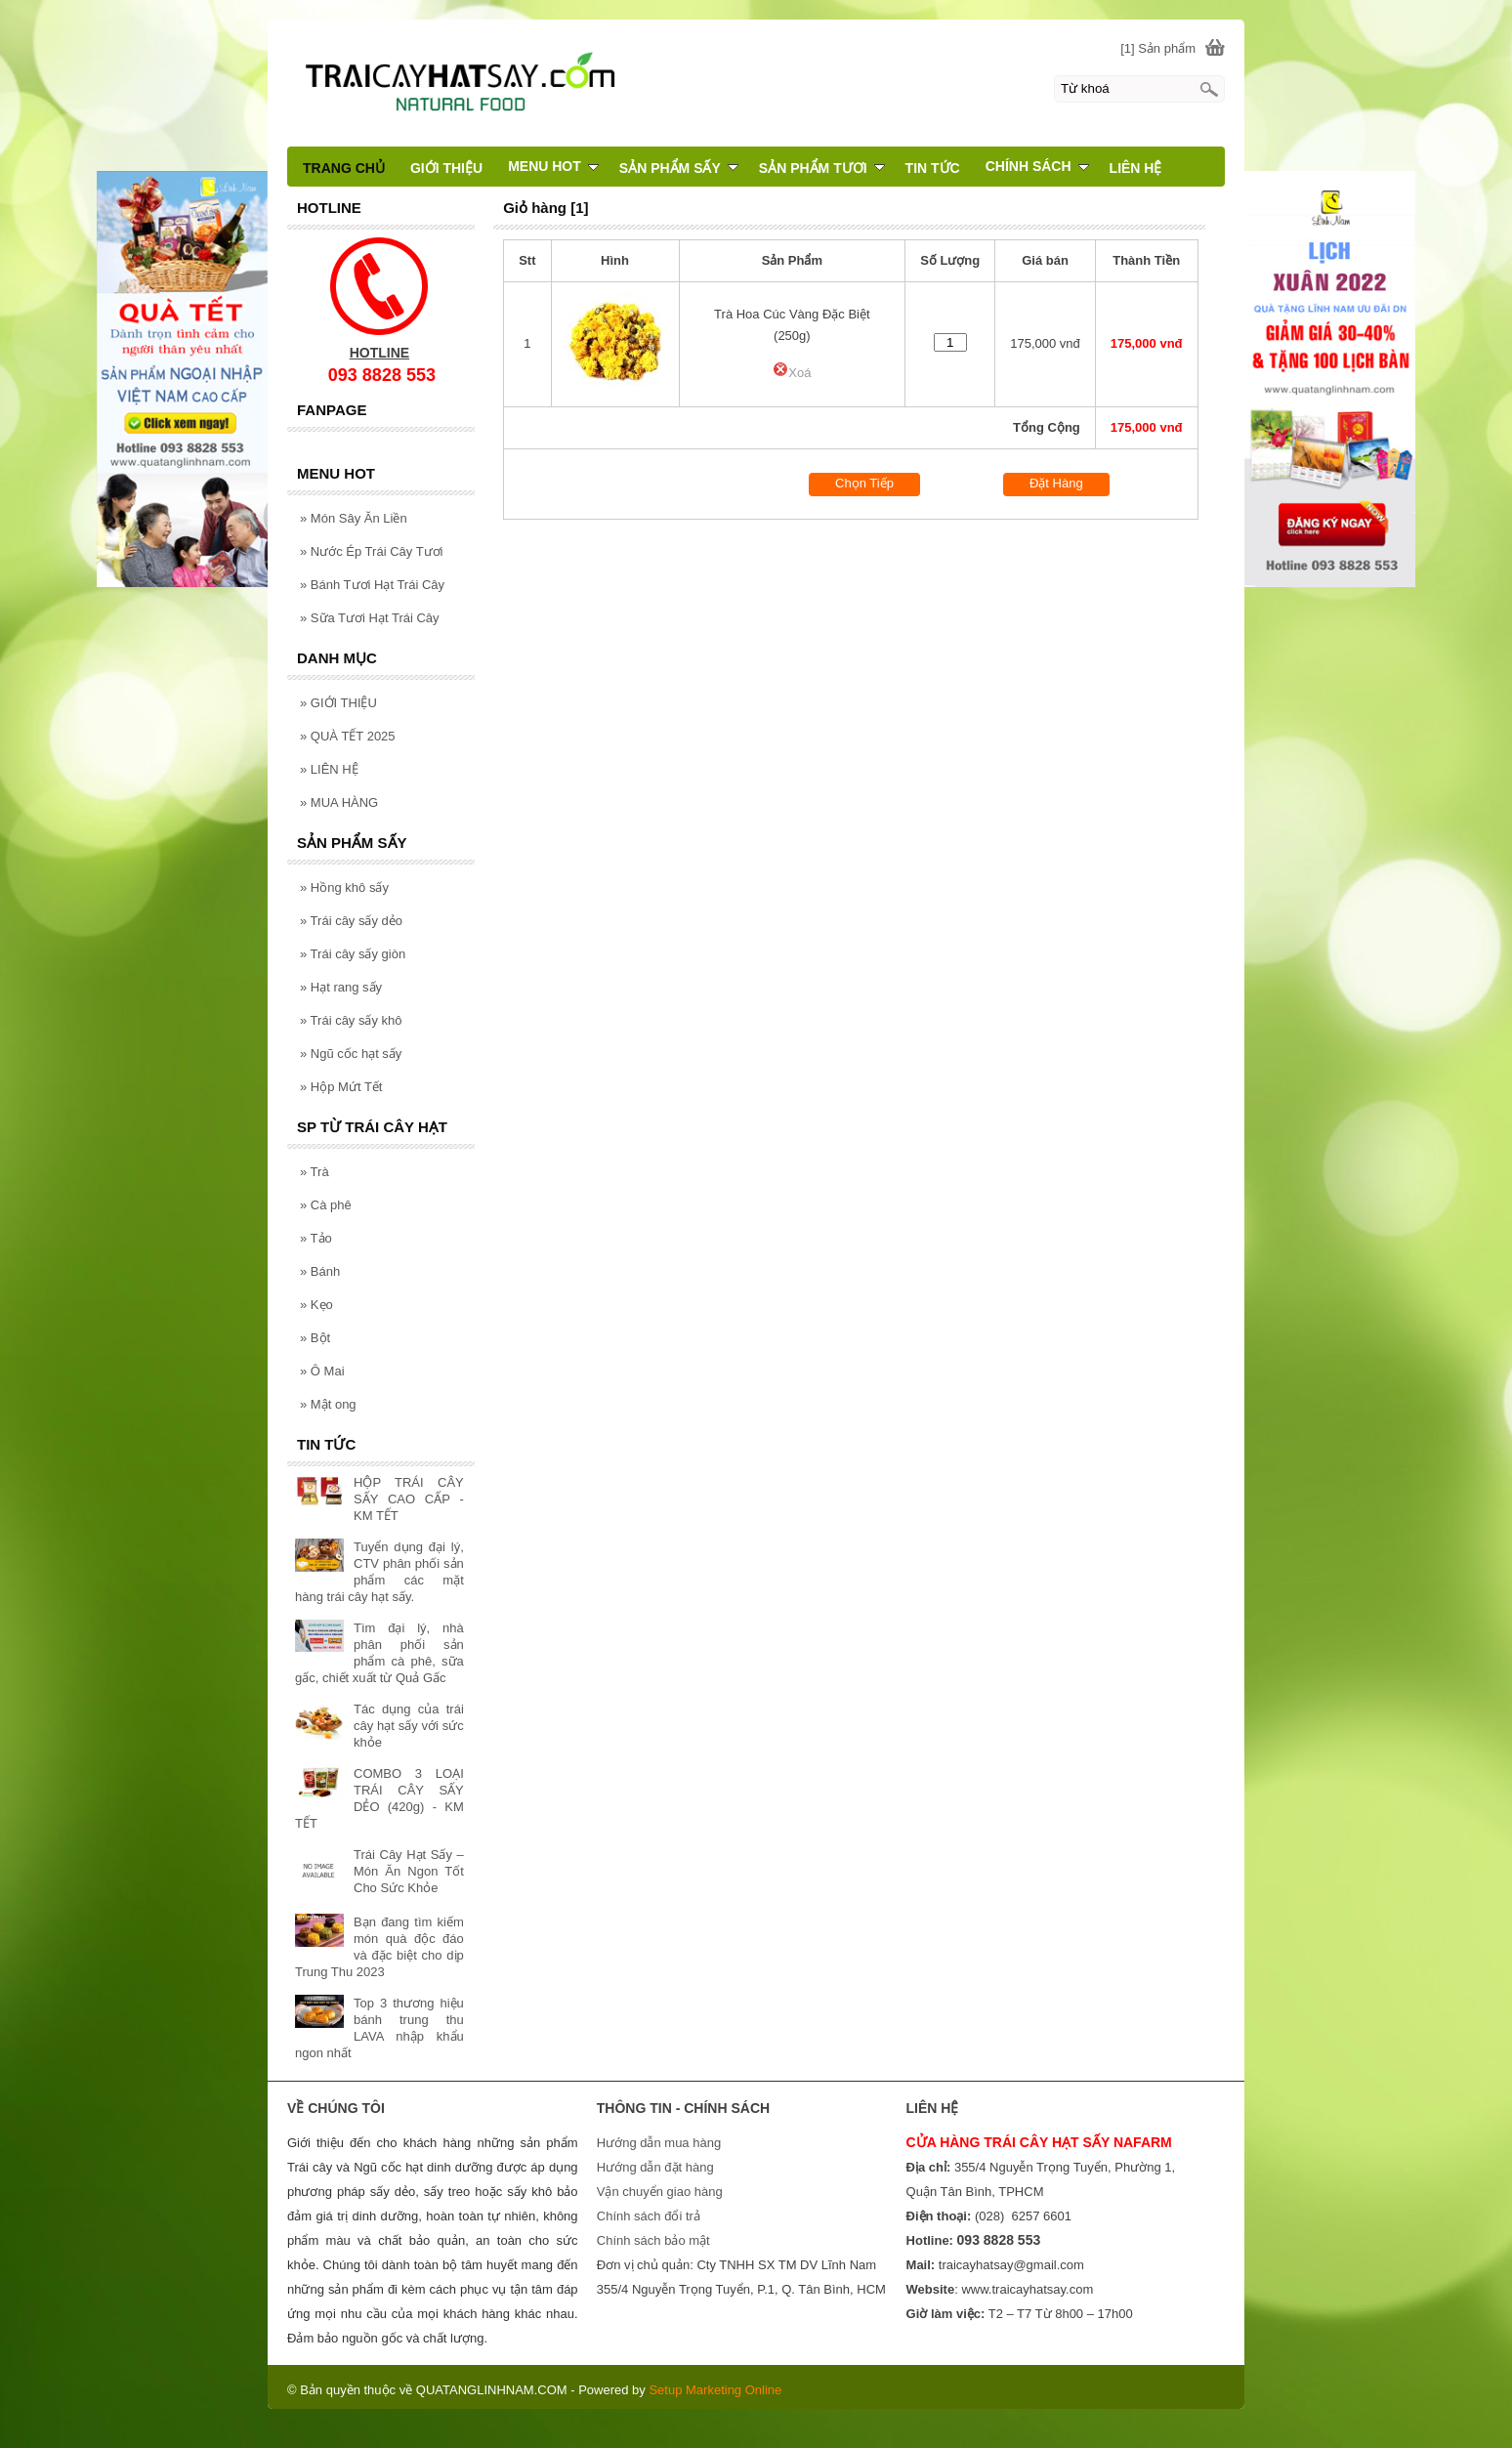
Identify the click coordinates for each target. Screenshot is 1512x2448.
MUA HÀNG (339, 802)
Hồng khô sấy (344, 887)
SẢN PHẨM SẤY (678, 168)
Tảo (316, 1238)
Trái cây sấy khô (351, 1020)
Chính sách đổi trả (648, 2216)
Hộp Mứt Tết (341, 1086)
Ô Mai (322, 1371)
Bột (315, 1337)
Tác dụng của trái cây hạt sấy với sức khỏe (409, 1726)
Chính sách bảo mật (653, 2240)
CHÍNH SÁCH (1037, 166)
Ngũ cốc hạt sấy (350, 1053)
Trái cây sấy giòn (352, 954)
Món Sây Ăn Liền (353, 518)
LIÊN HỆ (329, 769)
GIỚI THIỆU (338, 703)
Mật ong (328, 1404)
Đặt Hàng (1056, 483)
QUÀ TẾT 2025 (348, 736)
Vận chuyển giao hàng (660, 2191)
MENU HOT (553, 166)
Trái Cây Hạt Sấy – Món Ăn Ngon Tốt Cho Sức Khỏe (409, 1871)
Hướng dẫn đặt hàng (655, 2167)
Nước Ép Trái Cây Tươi (371, 551)
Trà (314, 1171)
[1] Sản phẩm (1158, 48)
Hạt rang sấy (341, 987)
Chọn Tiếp (864, 483)
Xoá (792, 372)
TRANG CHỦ (344, 168)
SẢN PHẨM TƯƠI (822, 168)
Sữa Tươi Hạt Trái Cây (370, 618)
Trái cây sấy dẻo (351, 920)
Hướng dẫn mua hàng (659, 2142)
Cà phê (326, 1205)
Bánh (320, 1271)
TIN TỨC (932, 168)
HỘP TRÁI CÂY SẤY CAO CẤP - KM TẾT (409, 1499)
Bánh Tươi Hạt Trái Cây (372, 584)
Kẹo (316, 1304)
